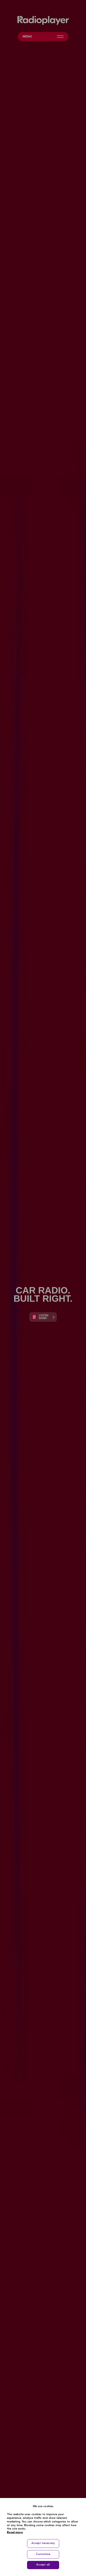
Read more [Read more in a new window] (15, 2532)
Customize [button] (43, 2554)
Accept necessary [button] (43, 2543)
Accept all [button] (43, 2564)
